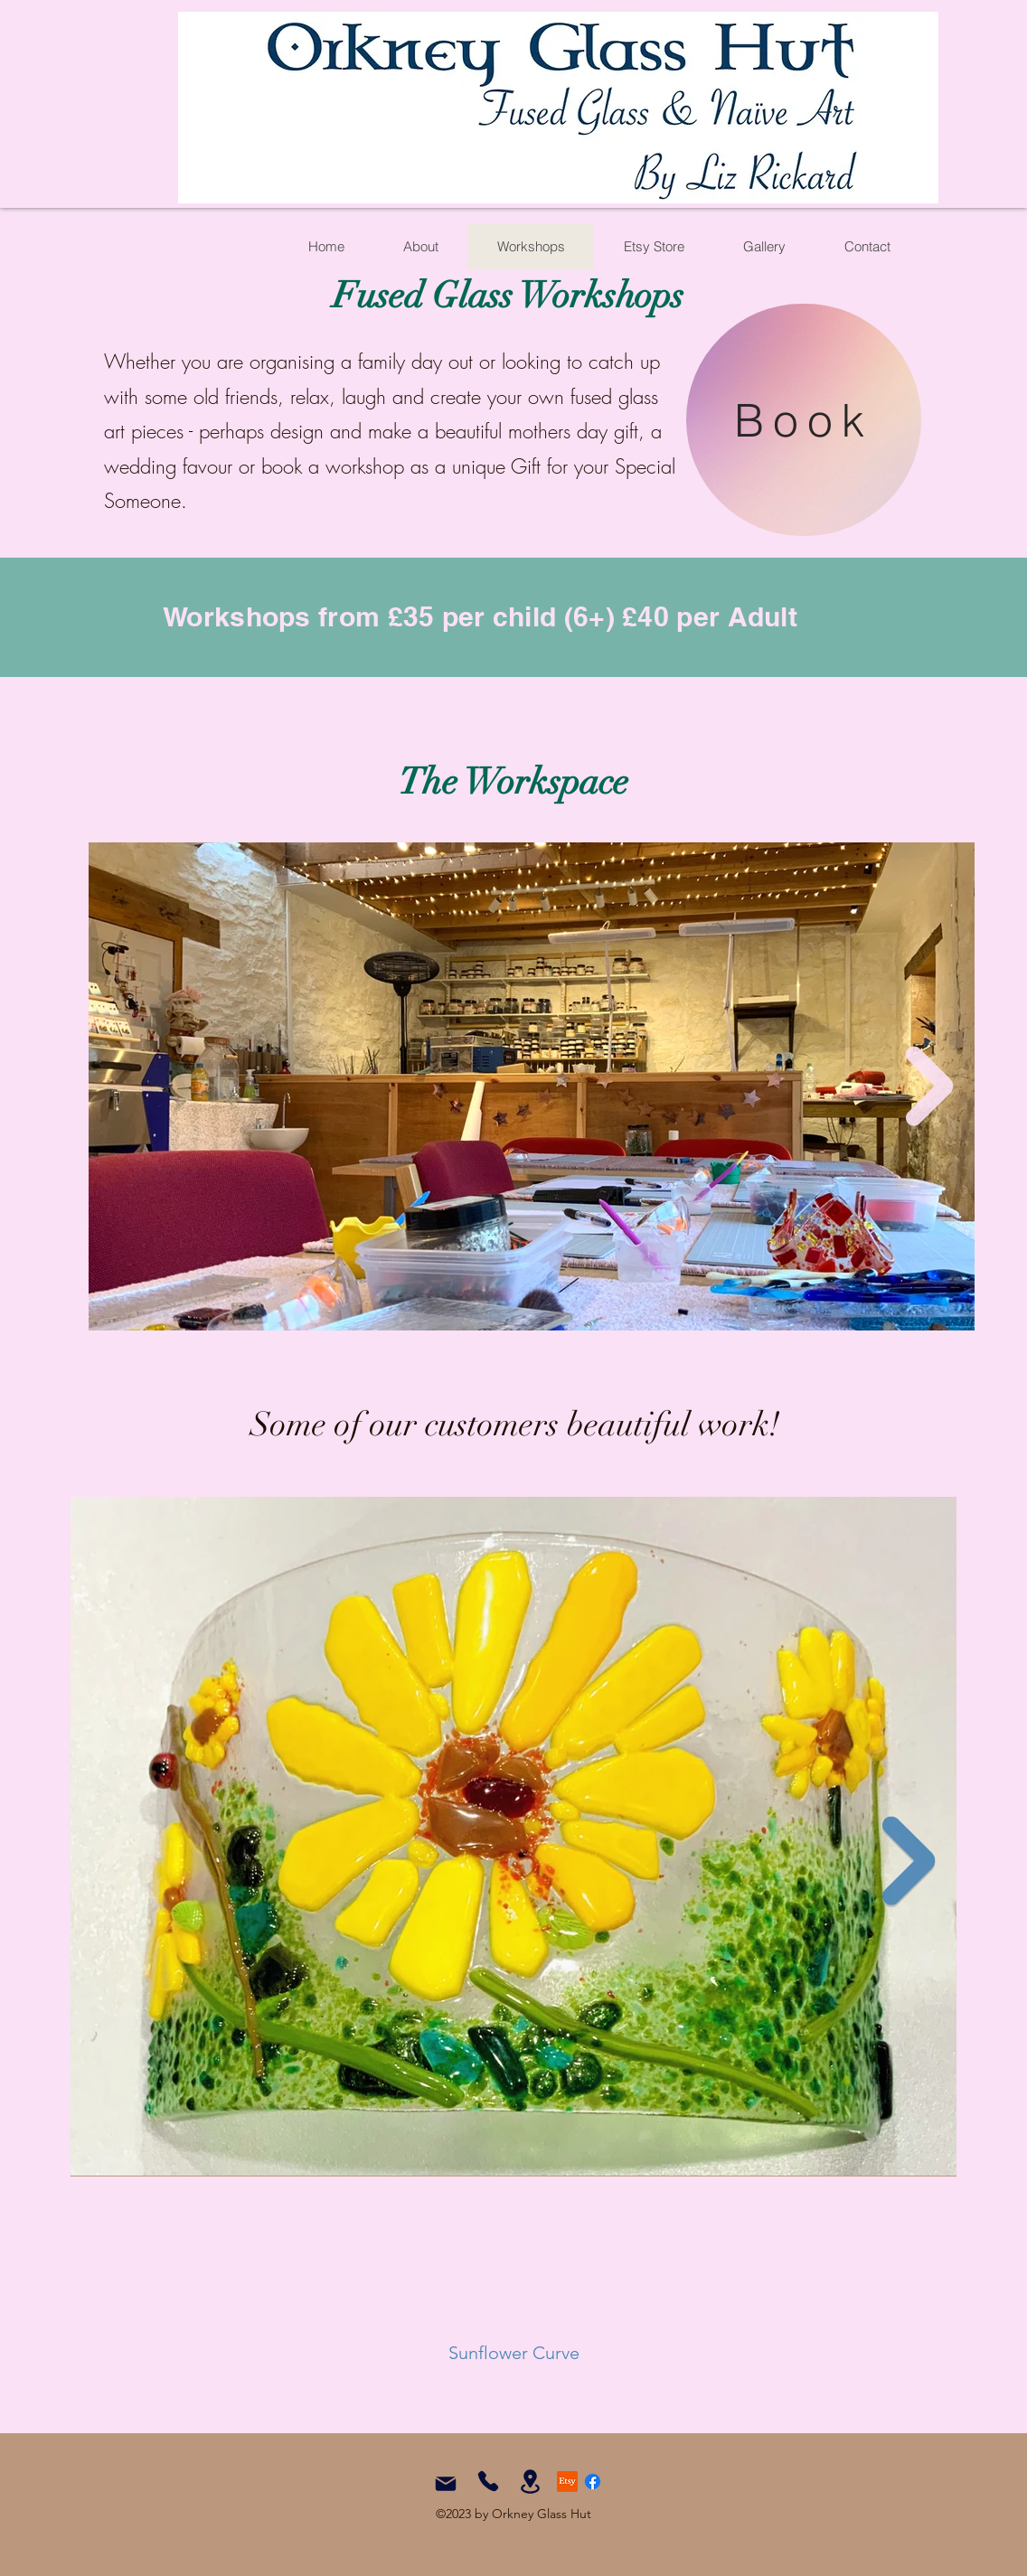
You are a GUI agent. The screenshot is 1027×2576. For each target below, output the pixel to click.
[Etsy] (567, 2481)
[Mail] (445, 2484)
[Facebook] (592, 2481)
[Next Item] (930, 1087)
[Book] (803, 420)
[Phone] (488, 2481)
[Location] (530, 2482)
